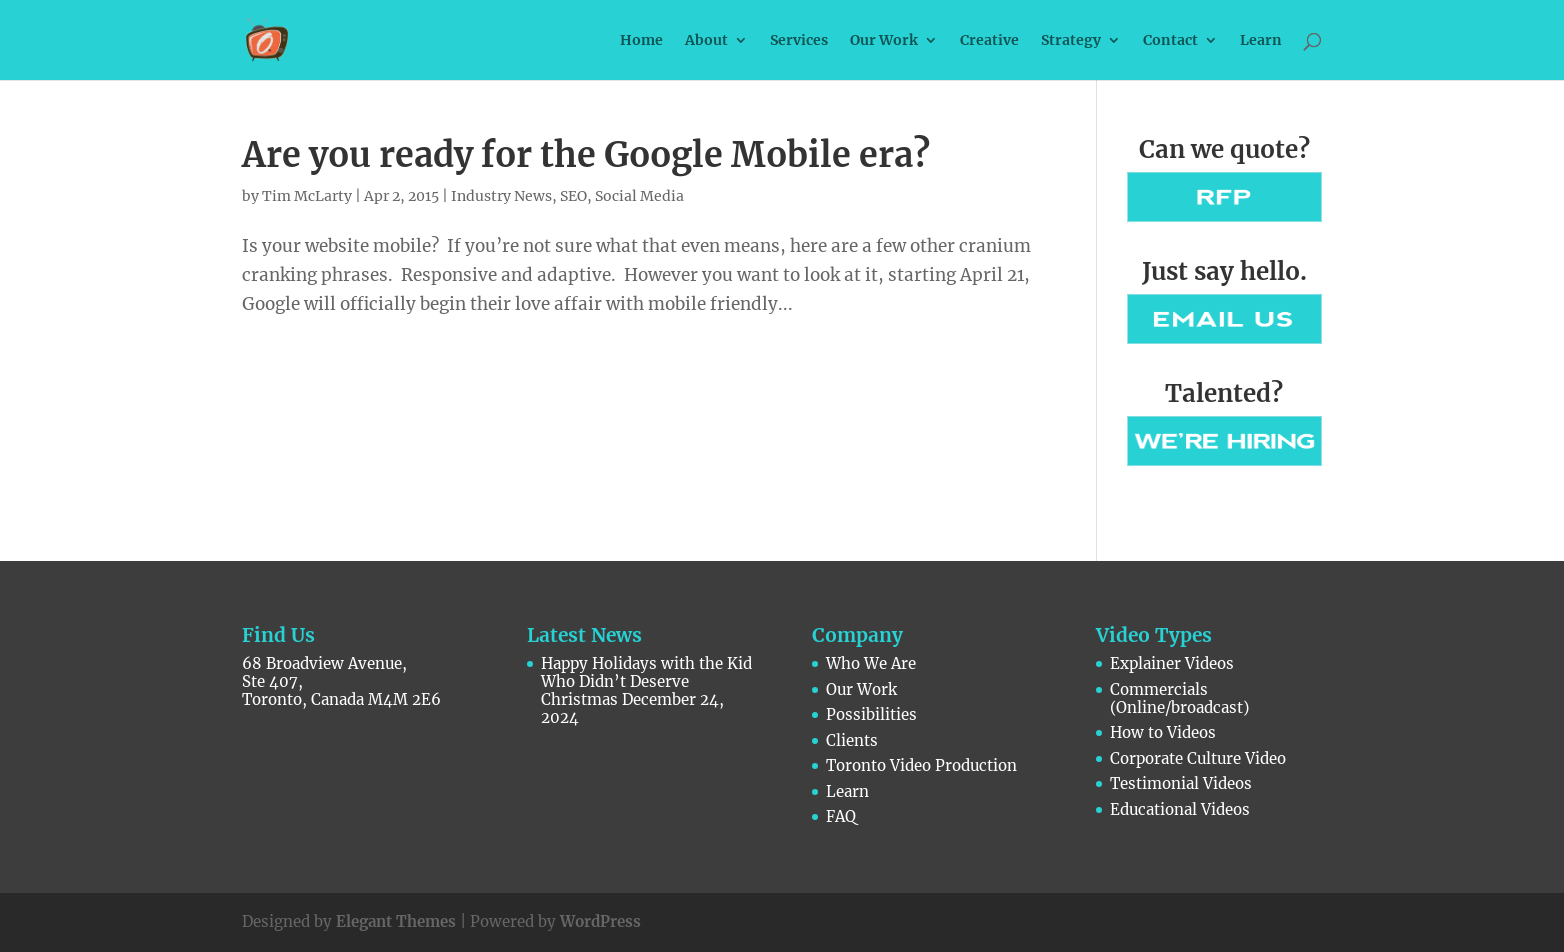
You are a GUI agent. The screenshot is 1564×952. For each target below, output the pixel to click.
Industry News (501, 196)
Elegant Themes (396, 921)
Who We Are (871, 663)
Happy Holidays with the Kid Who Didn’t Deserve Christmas (646, 681)
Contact (1170, 41)
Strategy (1071, 41)
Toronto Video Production (921, 765)
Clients (852, 740)
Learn (1261, 41)
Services (799, 41)
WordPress (600, 921)
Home (641, 41)
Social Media (639, 196)
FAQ (841, 816)
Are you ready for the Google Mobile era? (586, 155)
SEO (573, 196)
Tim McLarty (307, 196)
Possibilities (871, 714)
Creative (989, 41)
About (706, 41)
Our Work (884, 41)
